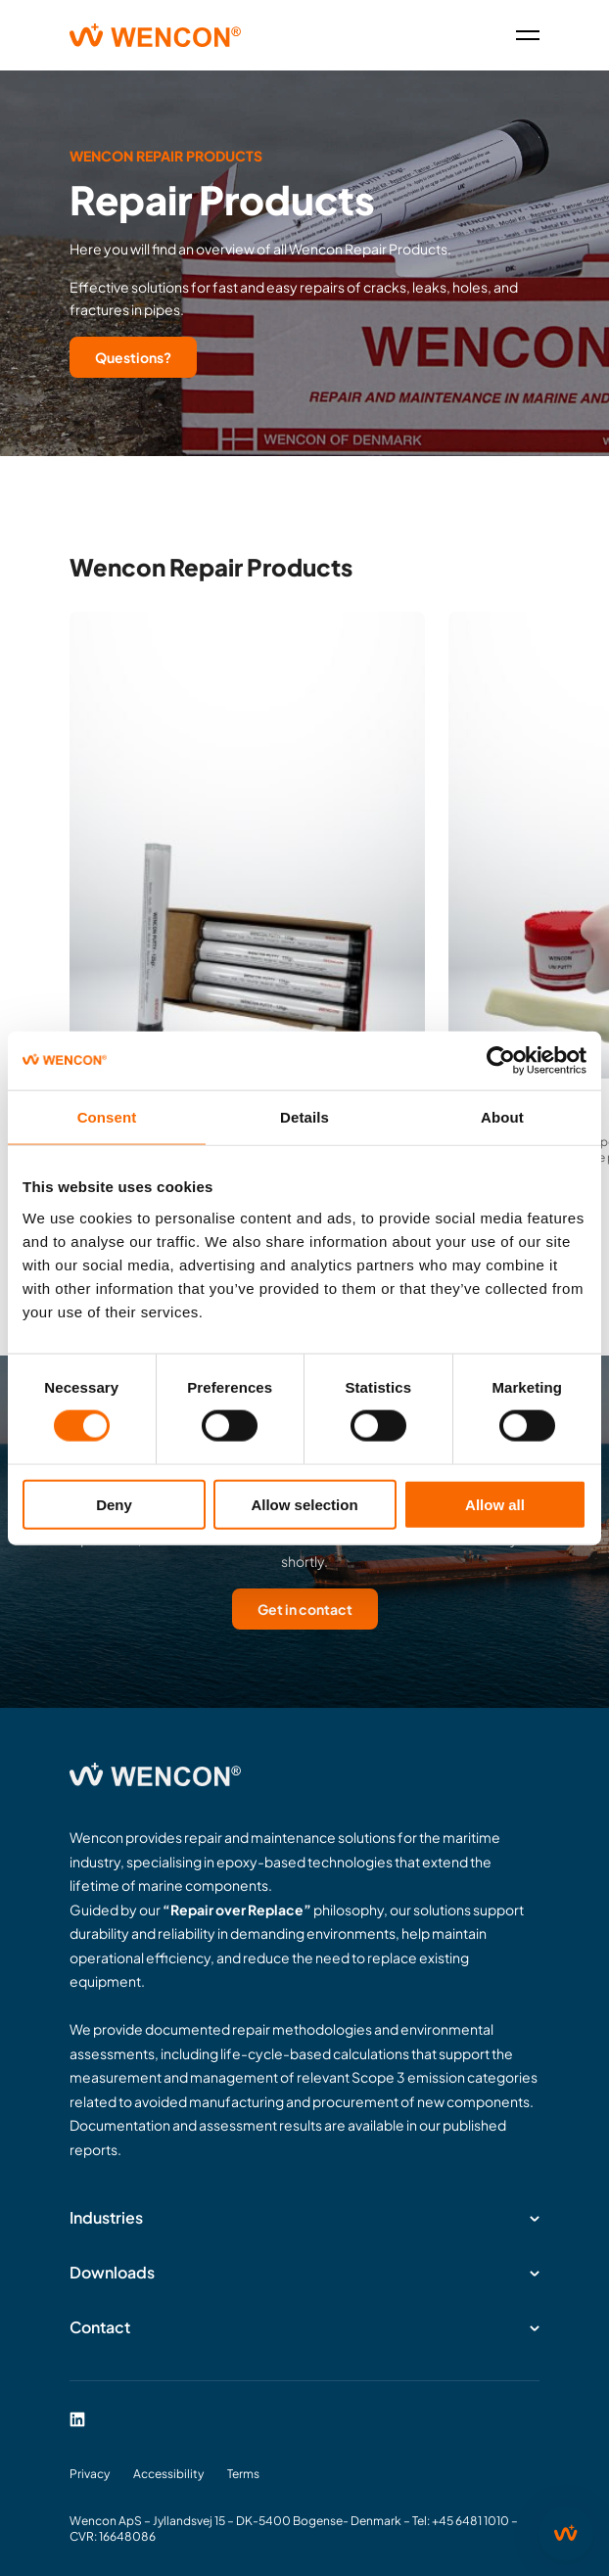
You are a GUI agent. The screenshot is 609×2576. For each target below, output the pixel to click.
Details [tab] (304, 1117)
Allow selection (304, 1503)
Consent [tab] (107, 1117)
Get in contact (305, 1609)
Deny (114, 1503)
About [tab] (502, 1117)
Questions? (133, 357)
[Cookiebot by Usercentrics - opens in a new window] (500, 1061)
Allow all (495, 1503)
